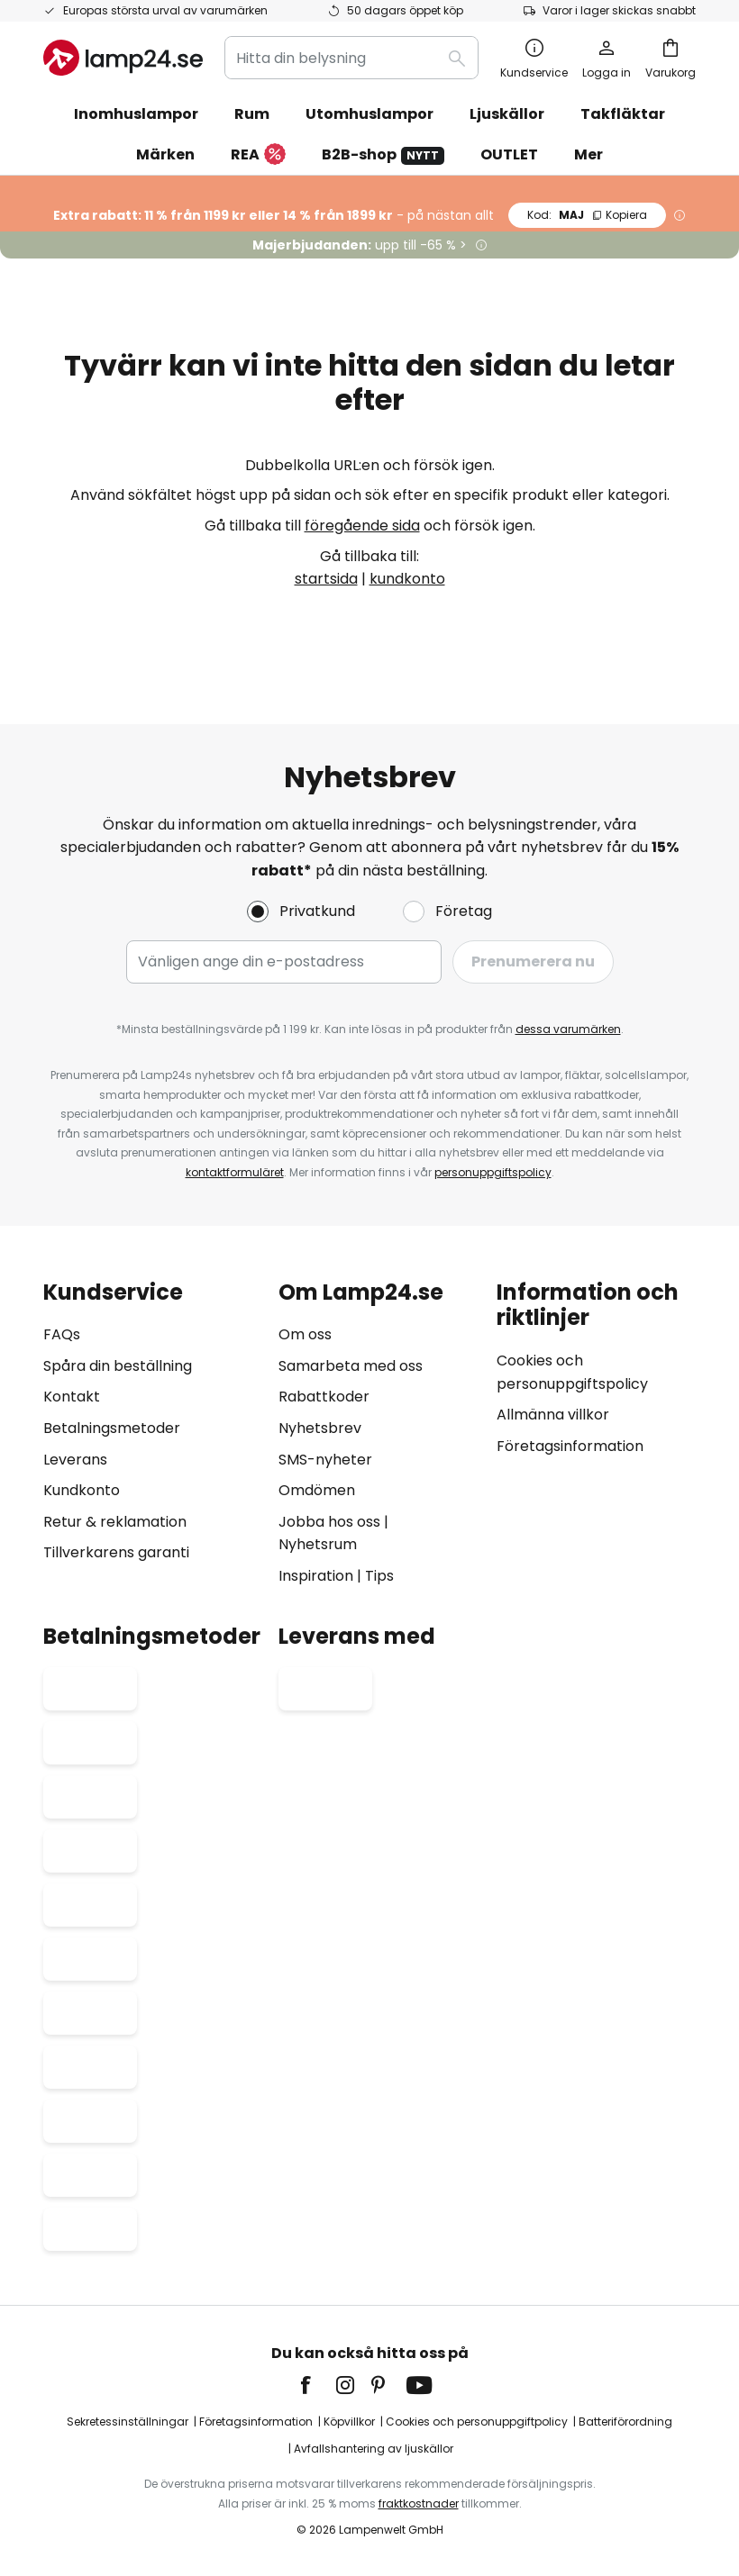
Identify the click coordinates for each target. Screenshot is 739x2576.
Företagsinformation (570, 1446)
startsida (326, 578)
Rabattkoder (324, 1396)
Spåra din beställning (117, 1366)
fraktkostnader (419, 2503)
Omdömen (316, 1490)
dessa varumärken (568, 1029)
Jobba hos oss (329, 1521)
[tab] (151, 1434)
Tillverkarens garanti (116, 1552)
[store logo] (123, 58)
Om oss (305, 1334)
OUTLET (509, 154)
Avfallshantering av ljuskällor (373, 2448)
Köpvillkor (349, 2421)
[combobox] (351, 57)
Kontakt (71, 1396)
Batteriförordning (625, 2421)
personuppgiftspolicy (493, 1172)
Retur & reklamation (115, 1521)
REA (258, 155)
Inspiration (315, 1575)
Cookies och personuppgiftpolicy (477, 2421)
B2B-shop (383, 154)
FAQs (61, 1334)
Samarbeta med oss (350, 1366)
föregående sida (362, 525)
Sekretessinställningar (127, 2421)
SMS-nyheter (325, 1459)
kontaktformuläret (235, 1172)
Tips (379, 1575)
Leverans (75, 1459)
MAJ (587, 214)
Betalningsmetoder (111, 1428)
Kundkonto (81, 1490)
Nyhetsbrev (319, 1428)
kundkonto (407, 578)
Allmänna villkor (553, 1414)
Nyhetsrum (317, 1544)
